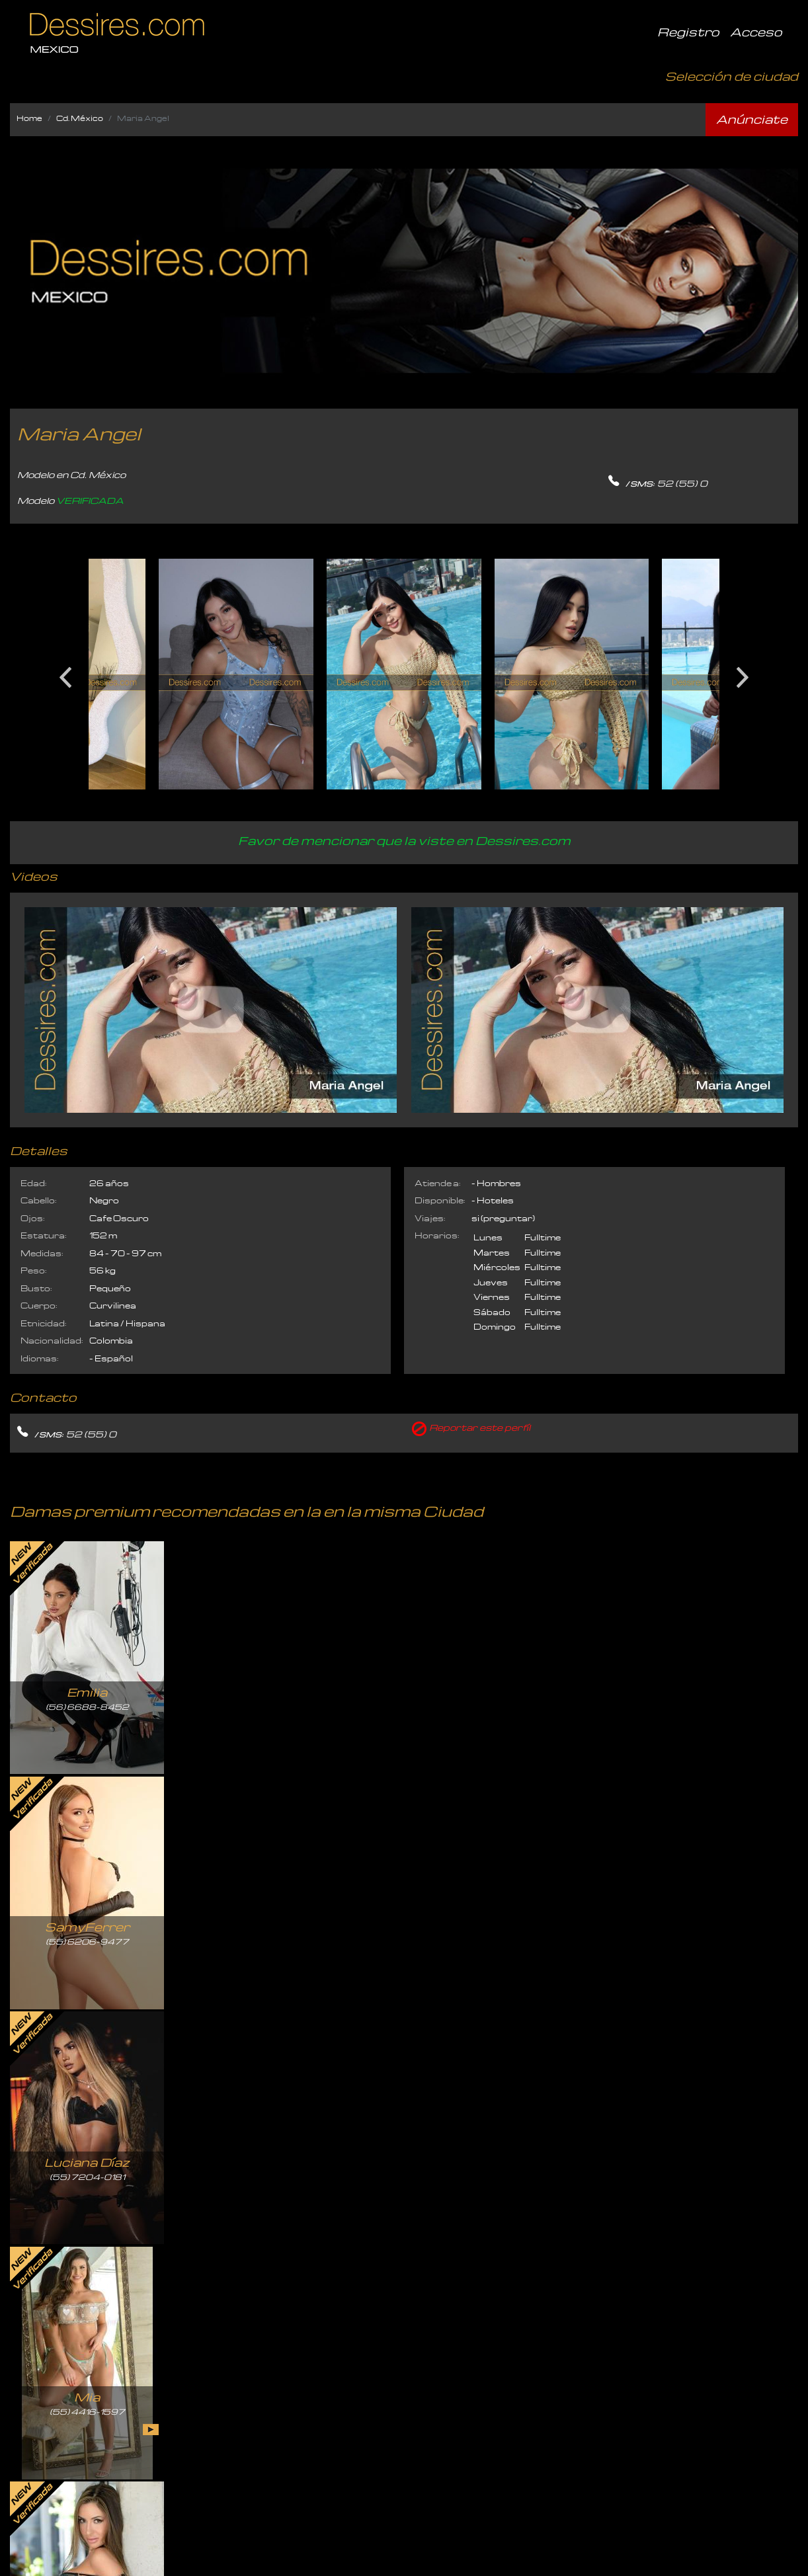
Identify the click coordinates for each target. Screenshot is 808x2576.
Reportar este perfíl (479, 1427)
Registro (688, 31)
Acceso (756, 31)
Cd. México (79, 118)
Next (742, 672)
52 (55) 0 (682, 483)
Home (29, 118)
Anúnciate (752, 118)
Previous (65, 672)
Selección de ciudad (731, 75)
